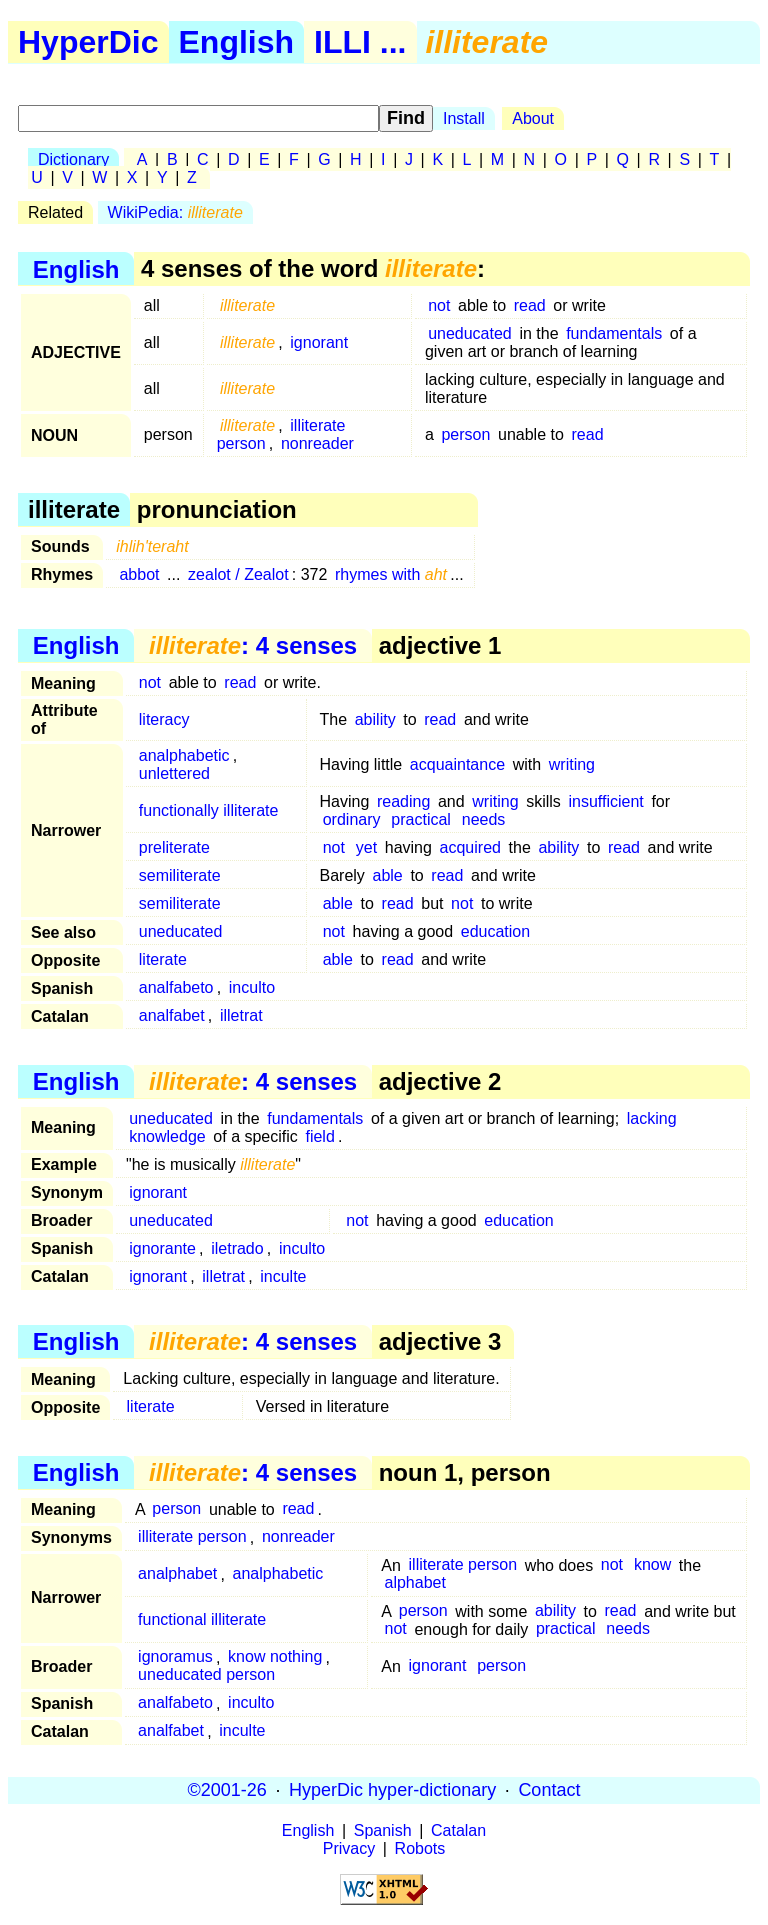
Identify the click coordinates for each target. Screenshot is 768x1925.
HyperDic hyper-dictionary (392, 1790)
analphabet (177, 1574)
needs (484, 819)
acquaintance (457, 764)
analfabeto (176, 987)
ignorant (319, 342)
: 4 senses (253, 645)
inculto (252, 987)
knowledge (167, 1136)
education (495, 931)
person (465, 434)
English (237, 42)
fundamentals (614, 333)
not (439, 305)
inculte (283, 1276)
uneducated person (206, 1675)
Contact (549, 1790)
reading (403, 801)
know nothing (275, 1657)
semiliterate (180, 875)
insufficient (605, 801)
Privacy (349, 1848)
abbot (139, 574)
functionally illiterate (209, 810)
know (652, 1565)
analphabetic (184, 755)
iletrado (237, 1248)
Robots (420, 1848)
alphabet (415, 1583)
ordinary (352, 819)
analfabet (172, 1015)
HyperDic (88, 42)
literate (163, 959)
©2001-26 (227, 1790)
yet (366, 847)
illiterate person (192, 1537)
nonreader (317, 443)
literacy (164, 719)
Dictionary (73, 159)
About (533, 118)
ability (375, 719)
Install (464, 118)
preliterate (174, 847)
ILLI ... (360, 42)
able (388, 875)
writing (572, 764)
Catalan (458, 1830)
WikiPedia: (175, 212)
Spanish (383, 1830)
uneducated (470, 333)
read (530, 305)
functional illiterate (202, 1620)
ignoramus (175, 1657)
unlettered (174, 773)
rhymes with (391, 574)
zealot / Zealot (238, 574)
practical (421, 819)
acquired (470, 847)
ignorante (162, 1248)
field (319, 1136)
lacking (652, 1118)
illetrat (241, 1015)
